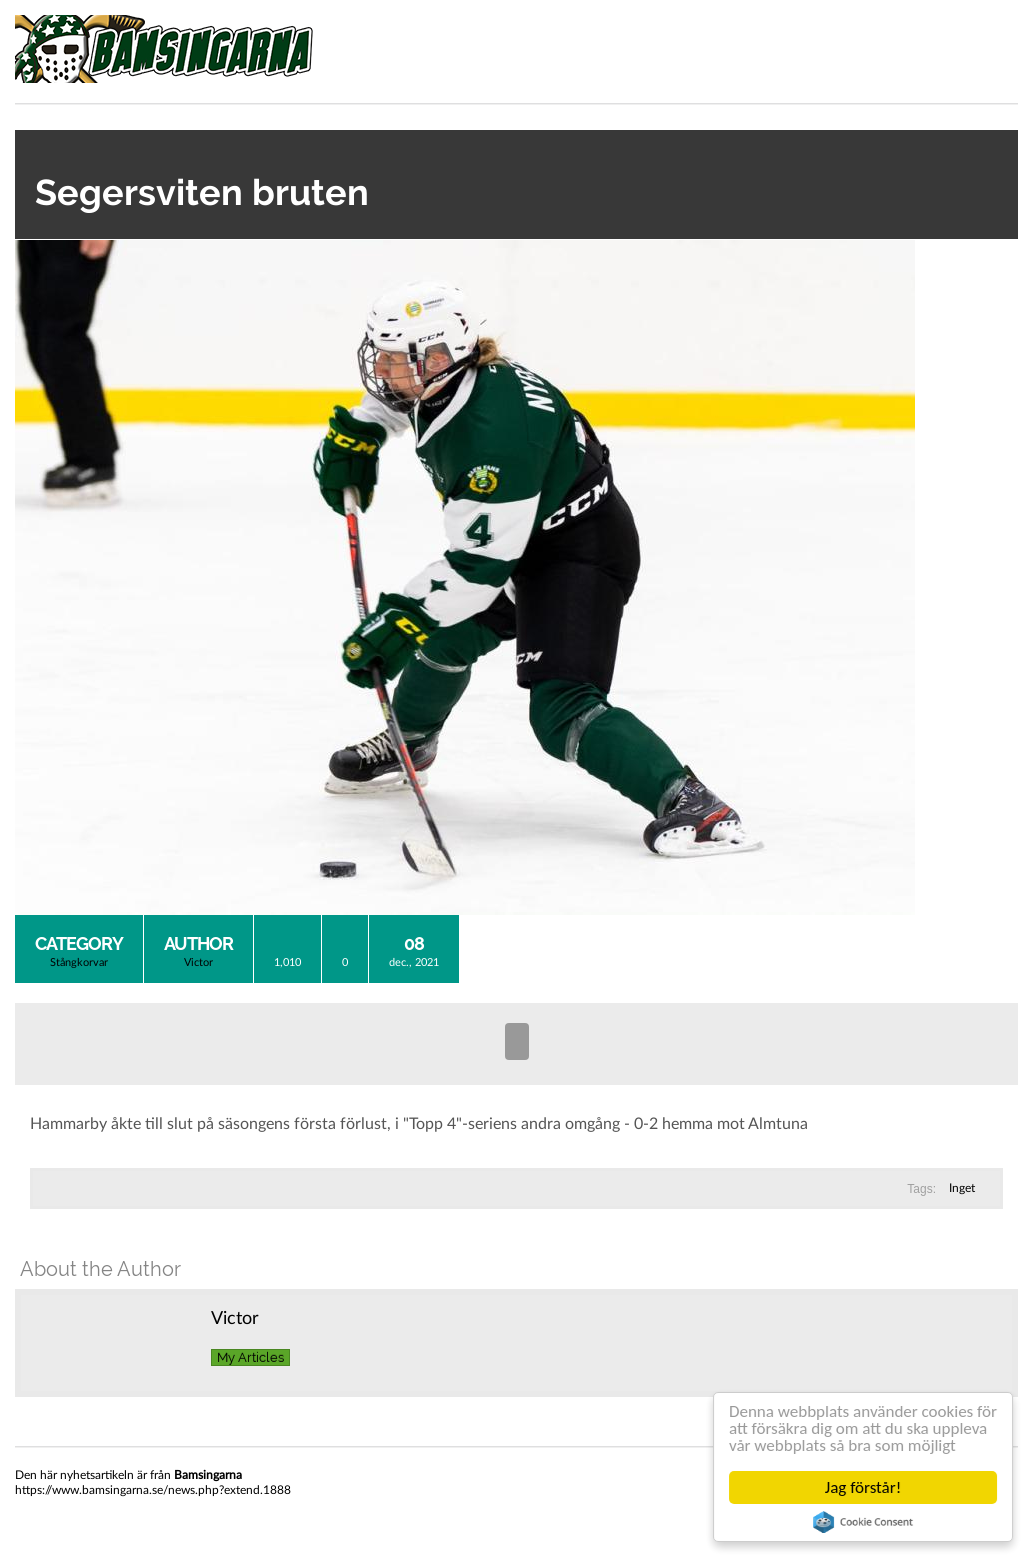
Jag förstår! (863, 1487)
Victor (198, 962)
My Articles (250, 1357)
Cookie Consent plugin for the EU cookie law (863, 1522)
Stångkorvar (79, 962)
